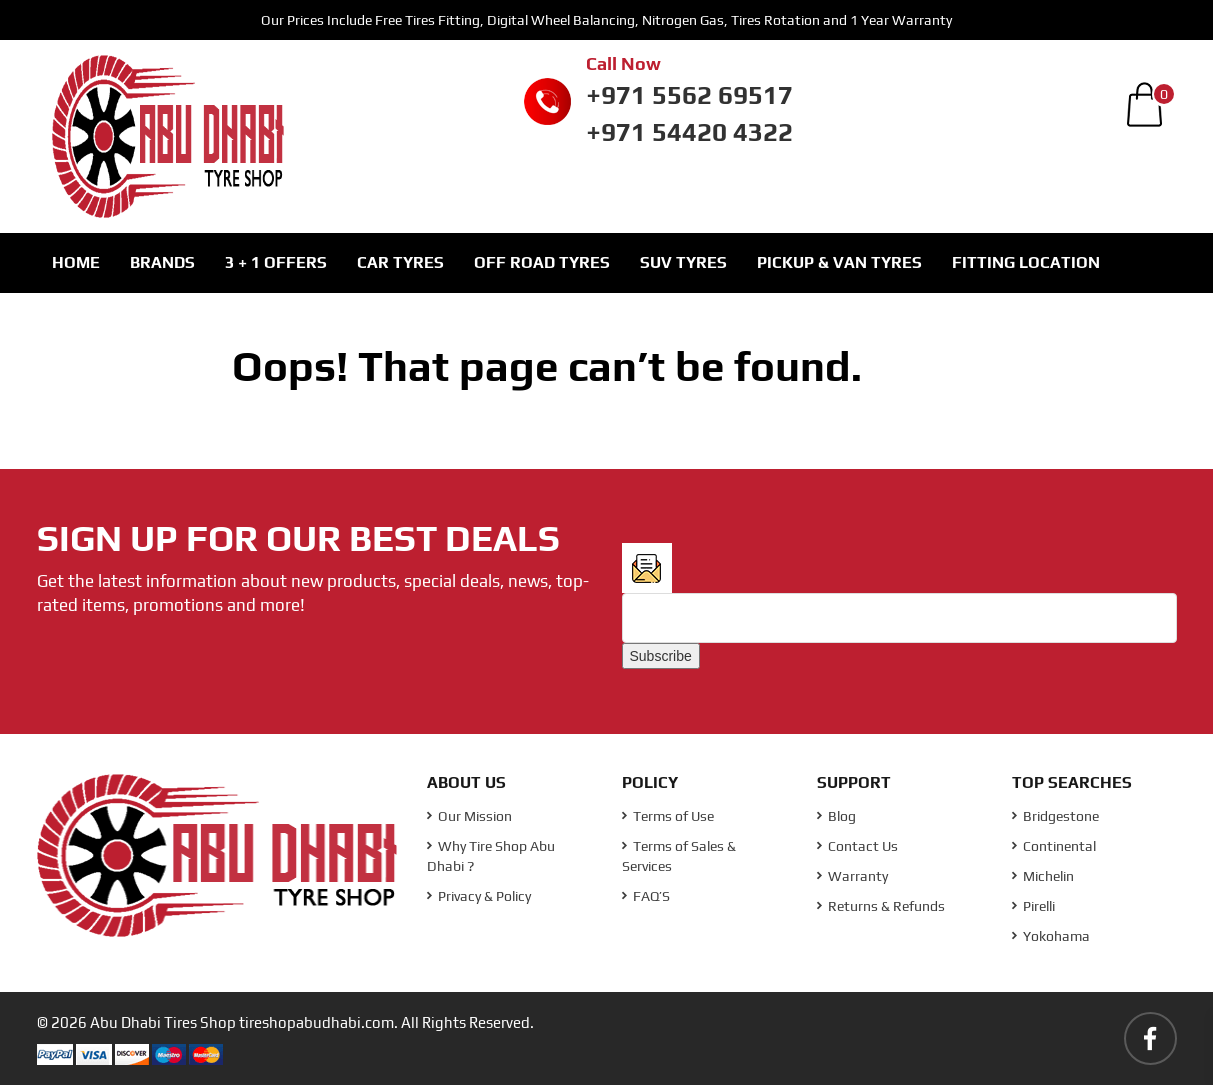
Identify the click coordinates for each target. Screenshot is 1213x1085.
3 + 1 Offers (276, 262)
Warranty (852, 876)
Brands (162, 262)
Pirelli (1033, 906)
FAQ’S (646, 896)
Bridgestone (1055, 816)
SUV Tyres (683, 262)
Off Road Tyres (542, 262)
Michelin (1043, 876)
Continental (1054, 846)
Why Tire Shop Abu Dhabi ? (491, 856)
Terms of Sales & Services (679, 856)
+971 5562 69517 (689, 95)
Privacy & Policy (479, 896)
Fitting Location (1026, 262)
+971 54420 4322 (689, 132)
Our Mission (469, 816)
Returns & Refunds (881, 906)
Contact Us (857, 846)
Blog (836, 816)
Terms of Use (668, 816)
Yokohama (1051, 936)
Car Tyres (400, 262)
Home (76, 262)
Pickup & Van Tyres (839, 262)
